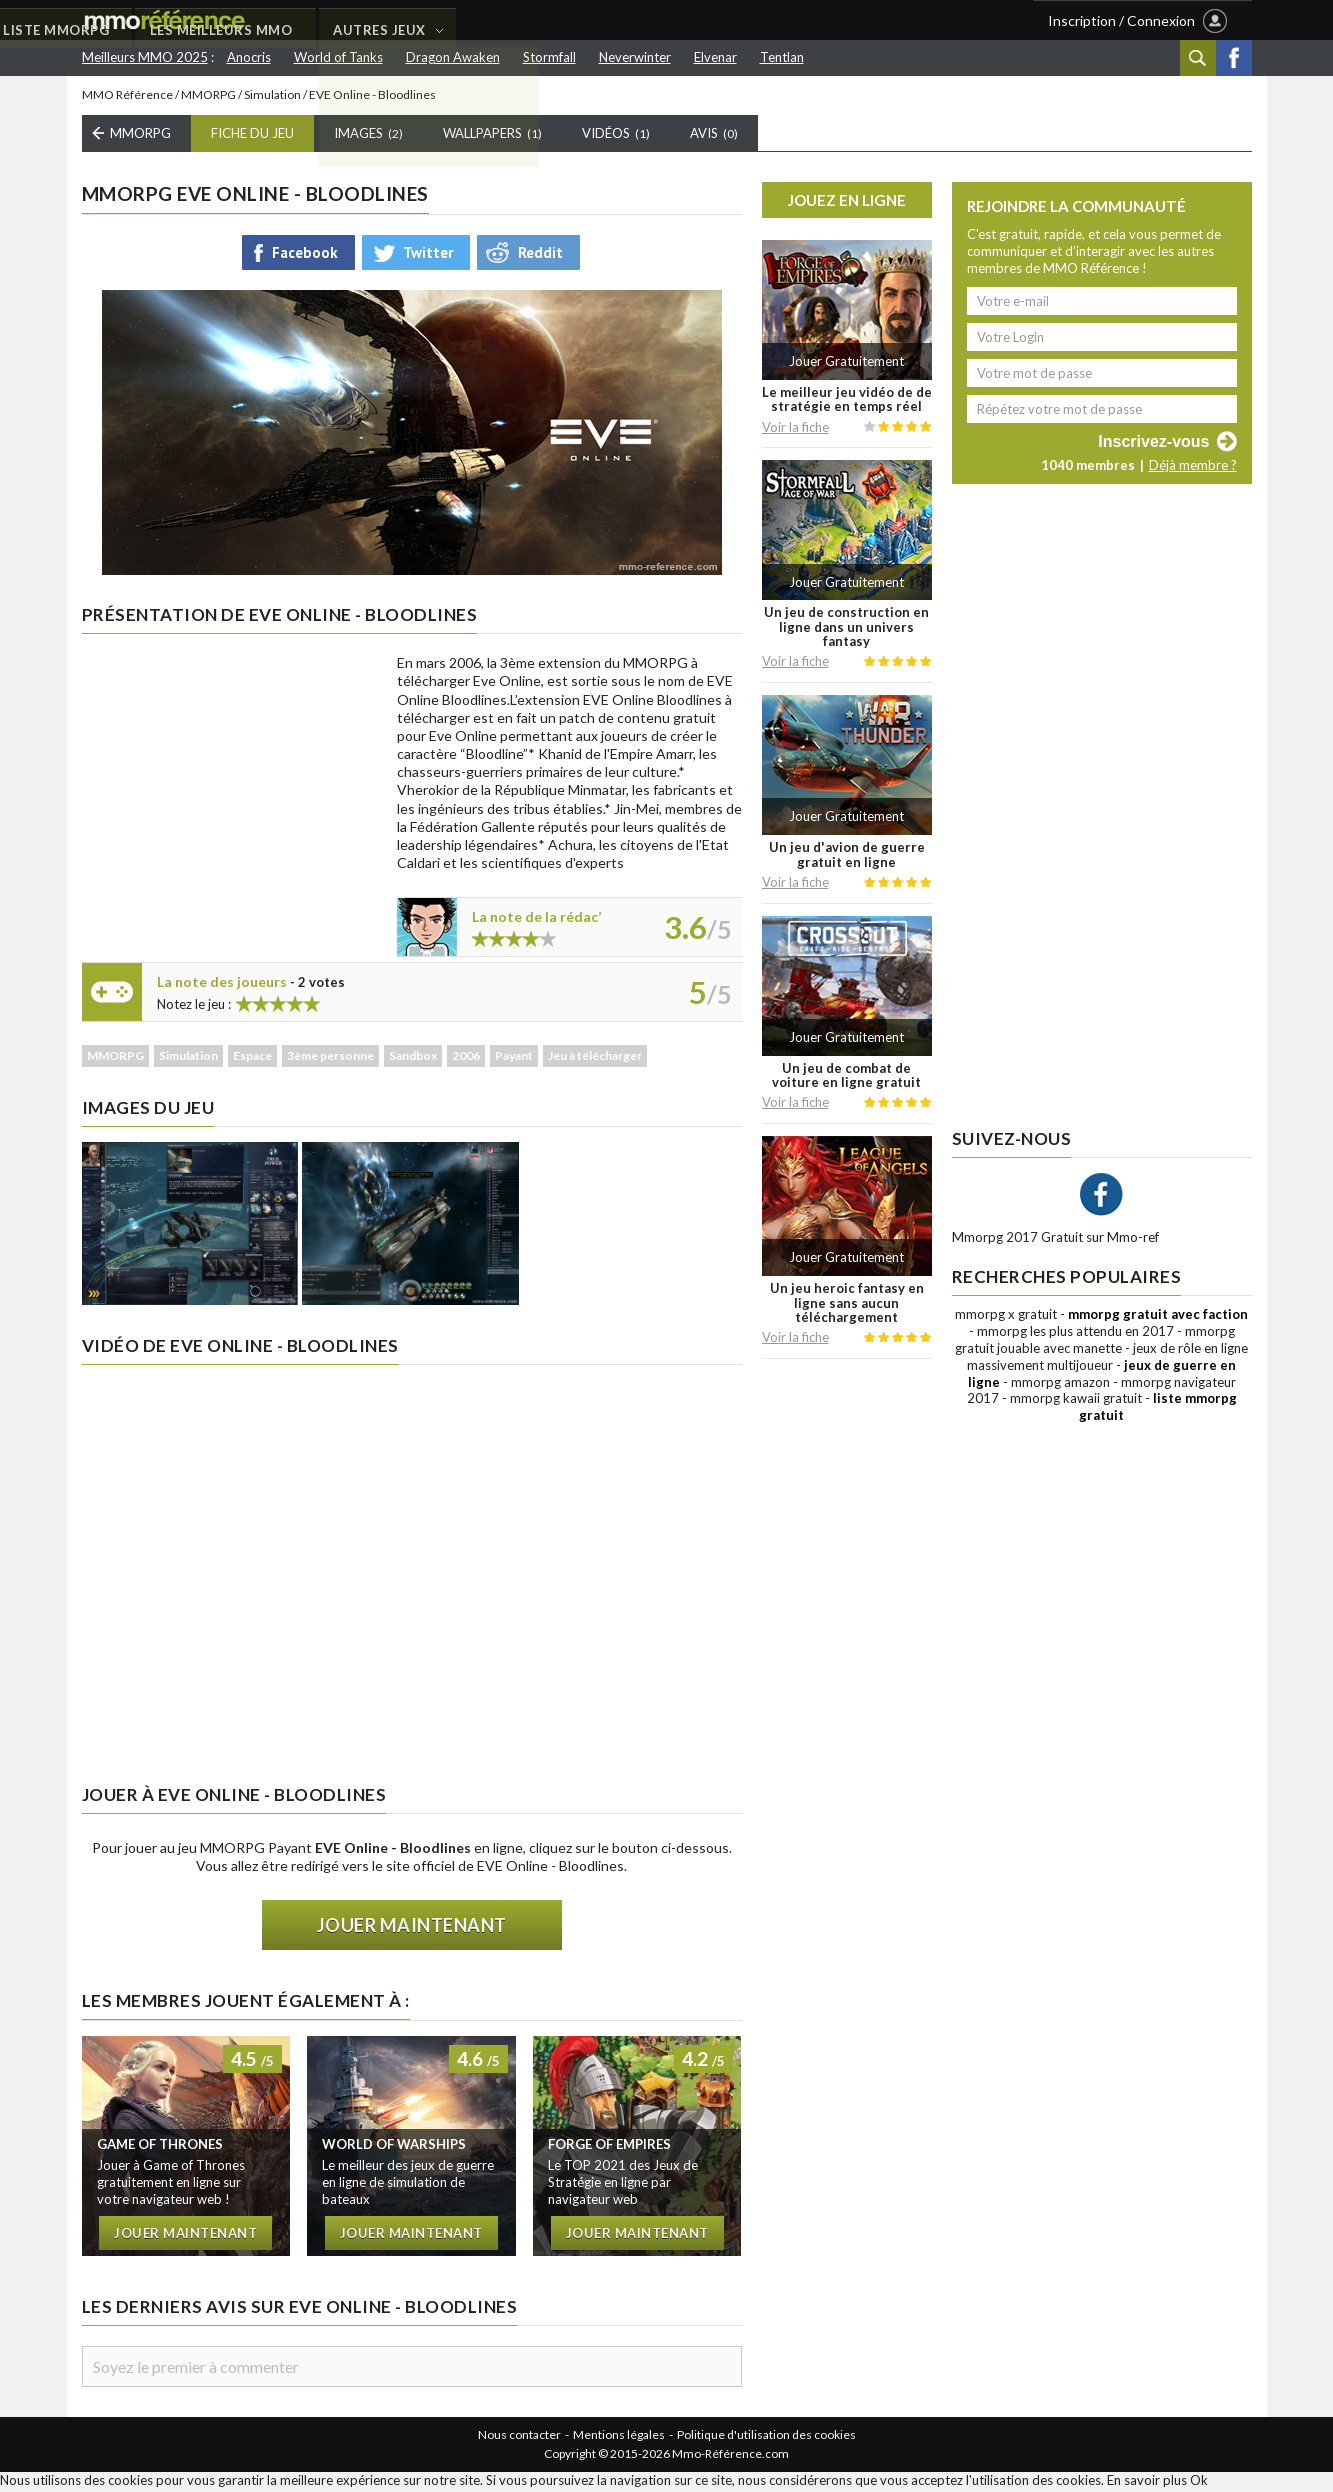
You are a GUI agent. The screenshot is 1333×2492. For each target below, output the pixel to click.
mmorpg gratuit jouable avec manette (1095, 1342)
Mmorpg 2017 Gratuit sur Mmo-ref (1055, 1241)
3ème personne (330, 1059)
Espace (252, 1059)
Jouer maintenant (412, 1929)
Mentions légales (619, 2437)
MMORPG (208, 97)
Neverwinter (635, 57)
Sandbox (413, 1059)
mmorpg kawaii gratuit (1076, 1402)
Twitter (428, 255)
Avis (714, 137)
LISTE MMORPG (375, 21)
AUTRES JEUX (702, 21)
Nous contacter (519, 2437)
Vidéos (616, 137)
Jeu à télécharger (595, 1059)
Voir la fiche (795, 430)
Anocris (249, 57)
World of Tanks (338, 57)
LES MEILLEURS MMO (542, 21)
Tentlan (782, 57)
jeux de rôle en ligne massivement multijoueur (1107, 1359)
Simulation (272, 97)
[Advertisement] (232, 783)
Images (368, 137)
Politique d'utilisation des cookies (766, 2437)
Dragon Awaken (453, 57)
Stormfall (549, 57)
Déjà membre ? (1193, 469)
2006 (466, 1059)
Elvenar (715, 57)
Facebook (1234, 58)
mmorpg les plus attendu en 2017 (1075, 1334)
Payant (514, 1059)
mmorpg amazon (1060, 1385)
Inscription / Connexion (1121, 20)
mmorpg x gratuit (1006, 1318)
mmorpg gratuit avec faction (1158, 1318)
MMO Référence (127, 97)
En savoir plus (1147, 2483)
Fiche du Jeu (252, 137)
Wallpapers (492, 137)
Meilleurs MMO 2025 (145, 57)
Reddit (540, 255)
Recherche (1198, 58)
